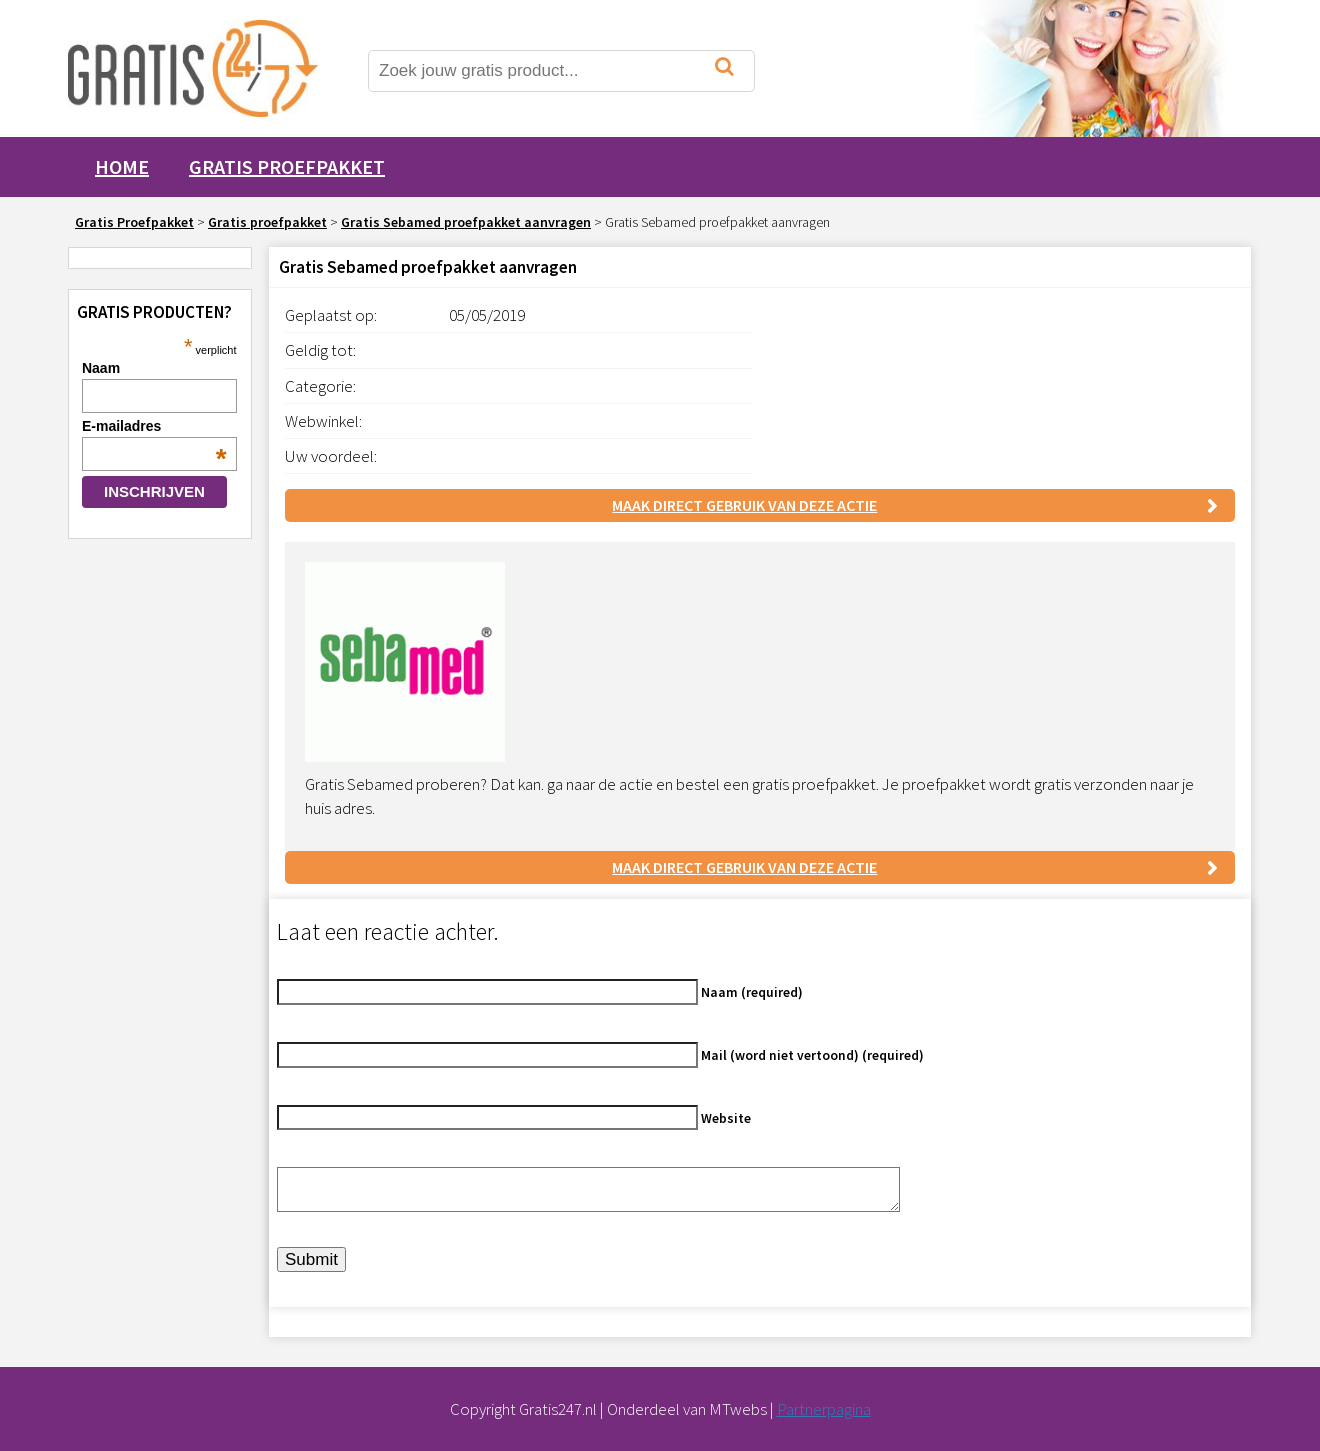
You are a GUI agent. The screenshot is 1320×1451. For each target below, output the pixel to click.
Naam (101, 368)
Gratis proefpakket (287, 166)
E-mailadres (154, 426)
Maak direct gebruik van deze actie (744, 505)
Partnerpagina (824, 1409)
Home (122, 166)
